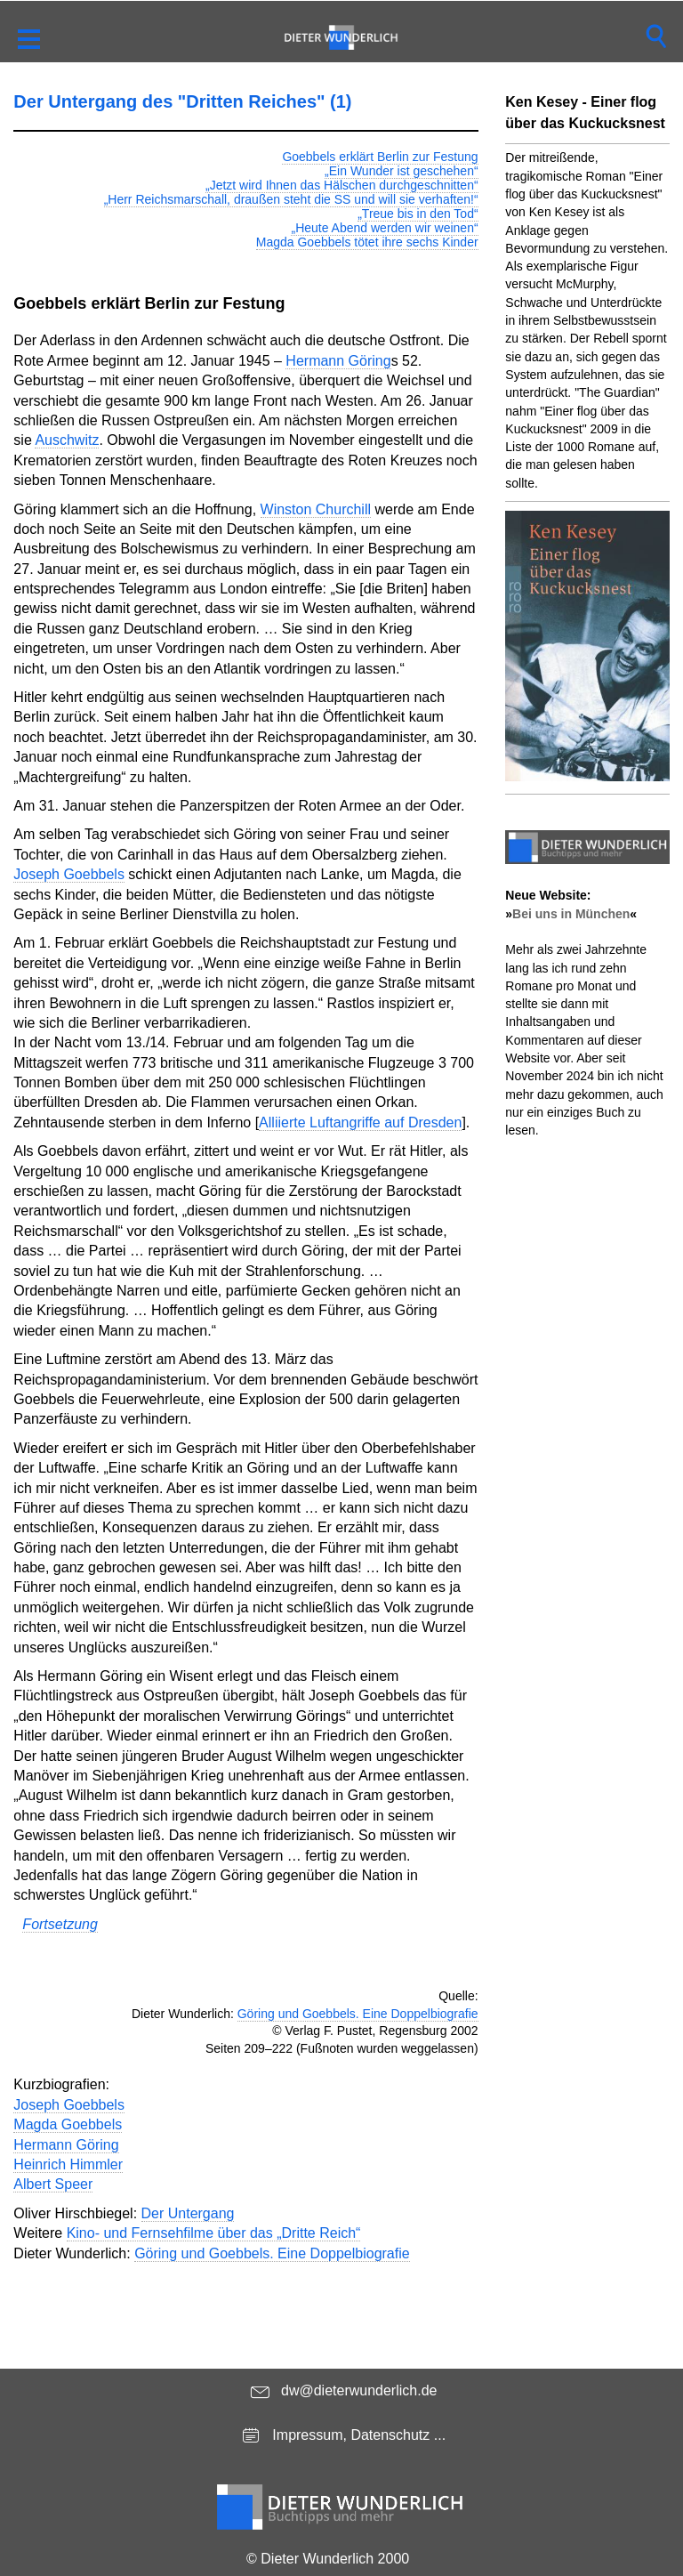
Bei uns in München (571, 914)
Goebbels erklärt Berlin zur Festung (380, 156)
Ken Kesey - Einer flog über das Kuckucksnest (585, 112)
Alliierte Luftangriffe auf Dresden (360, 1122)
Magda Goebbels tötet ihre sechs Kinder (367, 242)
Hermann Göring (337, 360)
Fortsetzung (59, 1924)
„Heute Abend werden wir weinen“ (384, 228)
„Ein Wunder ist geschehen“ (401, 171)
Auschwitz (67, 440)
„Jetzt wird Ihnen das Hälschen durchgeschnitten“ (341, 185)
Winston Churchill (316, 509)
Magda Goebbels (67, 2124)
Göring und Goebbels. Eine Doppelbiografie (357, 2014)
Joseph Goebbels (69, 874)
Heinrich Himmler (68, 2164)
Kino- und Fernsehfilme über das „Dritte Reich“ (214, 2233)
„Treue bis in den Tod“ (418, 213)
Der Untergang (188, 2213)
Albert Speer (52, 2184)
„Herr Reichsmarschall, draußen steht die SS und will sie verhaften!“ (291, 199)
